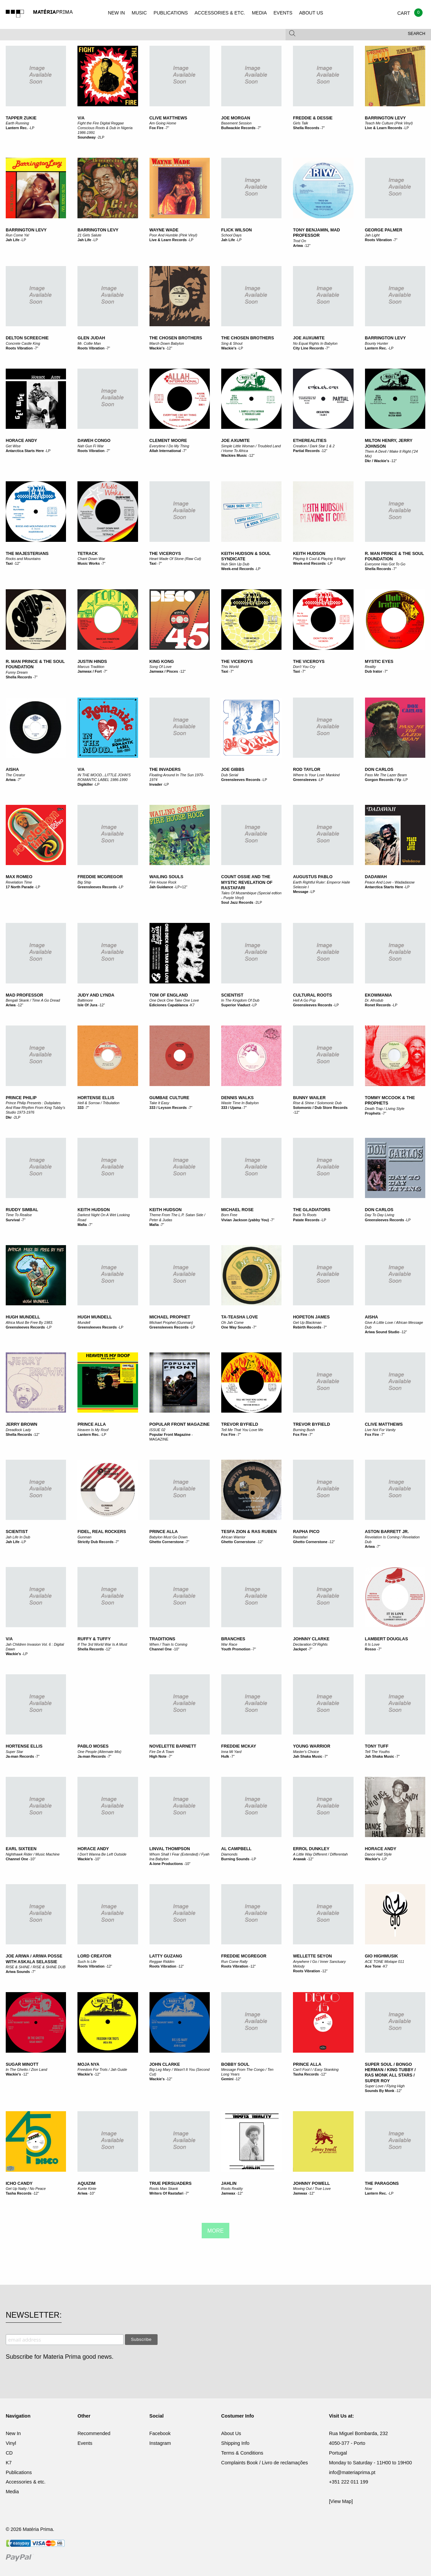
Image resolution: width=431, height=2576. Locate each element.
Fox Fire (157, 128)
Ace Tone (373, 1966)
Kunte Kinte (86, 2189)
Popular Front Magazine (170, 1434)
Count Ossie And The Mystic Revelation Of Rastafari (246, 882)
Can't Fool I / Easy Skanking (315, 2069)
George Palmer (383, 230)
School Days (231, 235)
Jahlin (228, 2183)
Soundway (86, 137)
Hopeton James (311, 1317)
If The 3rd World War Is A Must (102, 1644)
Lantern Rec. (17, 128)
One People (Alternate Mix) (99, 1752)
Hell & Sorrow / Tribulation (98, 1103)
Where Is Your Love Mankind (316, 775)
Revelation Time (19, 882)
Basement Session (236, 123)
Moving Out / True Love (312, 2189)
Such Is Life (86, 1961)
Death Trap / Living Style (384, 1109)
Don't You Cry (304, 667)
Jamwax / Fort (89, 671)
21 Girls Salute (89, 235)
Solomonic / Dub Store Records (320, 1108)
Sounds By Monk (380, 2091)
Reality (370, 667)
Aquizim (86, 2183)
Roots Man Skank (164, 2189)
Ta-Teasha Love (239, 1317)
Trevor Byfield (239, 1424)
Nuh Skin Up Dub (235, 564)
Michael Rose (237, 1209)
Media (12, 2491)
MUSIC (139, 12)
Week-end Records (237, 569)
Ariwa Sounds (18, 1972)
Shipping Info (235, 2443)
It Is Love (372, 1644)
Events (84, 2443)
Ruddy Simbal (22, 1209)
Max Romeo (19, 876)
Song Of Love (161, 667)
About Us (231, 2433)
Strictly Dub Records (95, 1542)
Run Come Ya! (17, 235)
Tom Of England (169, 995)
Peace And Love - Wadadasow (390, 882)
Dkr (9, 1117)
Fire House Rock (163, 882)
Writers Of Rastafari (167, 2193)
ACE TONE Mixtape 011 (384, 1961)
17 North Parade (20, 887)
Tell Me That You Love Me (242, 1430)
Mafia (82, 1225)
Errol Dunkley (311, 1848)
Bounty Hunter (376, 343)
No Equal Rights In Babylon (315, 343)
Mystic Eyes (379, 661)
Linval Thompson (170, 1848)
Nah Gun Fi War (90, 446)
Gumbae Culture (170, 1097)
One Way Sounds (236, 1327)
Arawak (299, 1859)
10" (176, 1649)
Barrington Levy (385, 118)
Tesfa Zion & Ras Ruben (249, 1531)
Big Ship (84, 882)
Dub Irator (374, 671)
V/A (81, 118)
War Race (229, 1644)
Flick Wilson (236, 230)
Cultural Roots (312, 995)
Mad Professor (24, 995)
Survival (13, 1220)
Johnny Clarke (311, 1639)
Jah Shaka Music (307, 1756)
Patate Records (306, 1220)
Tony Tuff (377, 1746)
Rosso (370, 1649)
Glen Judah (91, 338)
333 (80, 1108)
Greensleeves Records (240, 780)
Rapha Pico (306, 1531)
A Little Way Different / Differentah (320, 1854)
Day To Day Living (379, 1215)
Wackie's (157, 348)
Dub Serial (229, 775)
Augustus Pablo (312, 876)
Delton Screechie (27, 338)
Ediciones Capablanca (169, 1005)
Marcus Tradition (90, 667)
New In (13, 2433)
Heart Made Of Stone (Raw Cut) (175, 559)
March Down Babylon (167, 343)
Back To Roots (305, 1215)
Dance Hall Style (378, 1854)
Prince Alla (91, 1424)
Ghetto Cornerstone (167, 1542)
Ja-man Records (20, 1756)
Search (416, 33)
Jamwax (228, 2193)
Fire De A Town (162, 1752)
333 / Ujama (231, 1108)
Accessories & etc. (25, 2482)
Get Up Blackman (307, 1322)
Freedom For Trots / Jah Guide (102, 2069)
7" (167, 128)
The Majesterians (27, 553)
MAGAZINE (159, 1439)
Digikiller (85, 784)
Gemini (227, 2079)
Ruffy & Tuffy (93, 1639)
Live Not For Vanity (380, 1430)
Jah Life (13, 240)
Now (368, 2189)
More (215, 2231)
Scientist (232, 995)
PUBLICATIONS (171, 12)
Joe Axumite (235, 440)
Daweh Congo (93, 440)
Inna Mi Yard (231, 1752)
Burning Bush (304, 1430)
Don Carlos (379, 769)
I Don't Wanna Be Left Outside (101, 1854)
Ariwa (298, 246)
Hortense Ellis (95, 1097)
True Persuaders (171, 2183)
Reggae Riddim (162, 1961)
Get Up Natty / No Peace (26, 2189)
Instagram (160, 2443)
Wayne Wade (164, 230)
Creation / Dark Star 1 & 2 (314, 446)
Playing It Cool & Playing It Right (319, 559)
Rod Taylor (306, 769)
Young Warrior (311, 1746)
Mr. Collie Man (89, 343)
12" (307, 246)
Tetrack (87, 553)
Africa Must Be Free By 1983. (29, 1322)
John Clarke (165, 2064)
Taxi (9, 563)
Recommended (93, 2433)
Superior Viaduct (235, 1005)
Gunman (84, 1537)
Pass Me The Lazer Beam (386, 775)
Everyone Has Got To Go (385, 564)
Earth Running (17, 123)
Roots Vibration (378, 240)
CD (9, 2453)
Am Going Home (163, 123)
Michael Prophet (170, 1317)
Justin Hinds (92, 661)
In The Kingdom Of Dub (240, 1000)
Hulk (225, 1756)
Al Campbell (236, 1848)
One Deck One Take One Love (174, 1000)
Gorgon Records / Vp (383, 780)
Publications (19, 2472)
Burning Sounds (235, 1859)
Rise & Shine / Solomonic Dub (317, 1103)
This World (230, 667)
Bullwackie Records (238, 128)
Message (300, 892)
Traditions (162, 1639)
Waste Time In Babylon (240, 1103)
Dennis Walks (237, 1097)
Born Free (229, 1215)
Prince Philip (21, 1097)
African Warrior (233, 1537)
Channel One (161, 1649)
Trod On (299, 241)
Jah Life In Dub (18, 1537)
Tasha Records (306, 2074)
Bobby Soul (235, 2064)
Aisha (12, 769)
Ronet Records (378, 1005)
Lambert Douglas (386, 1639)
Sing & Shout (231, 343)
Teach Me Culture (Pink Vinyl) (389, 123)
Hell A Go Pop (304, 1000)
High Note (158, 1756)
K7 (192, 1005)
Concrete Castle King (23, 343)
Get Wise (13, 446)
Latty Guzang (166, 1956)
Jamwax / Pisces (164, 671)
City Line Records (308, 348)
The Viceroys (165, 553)
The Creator (15, 775)
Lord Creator (94, 1956)
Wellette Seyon (312, 1956)
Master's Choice (306, 1752)
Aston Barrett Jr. (387, 1531)
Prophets (373, 1113)
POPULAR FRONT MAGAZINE (180, 1424)
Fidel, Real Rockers (101, 1531)
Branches (233, 1639)
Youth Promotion (236, 1649)
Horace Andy (21, 440)
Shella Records (306, 128)
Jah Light (372, 235)
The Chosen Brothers (176, 338)
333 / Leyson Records (168, 1108)
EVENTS (282, 12)
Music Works (88, 563)
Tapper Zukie (21, 118)
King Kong (162, 661)
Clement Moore (168, 440)
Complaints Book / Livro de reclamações (264, 2462)
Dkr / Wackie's (377, 461)
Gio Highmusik (381, 1956)
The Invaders (165, 769)
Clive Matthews (168, 118)
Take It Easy (159, 1103)
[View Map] (341, 2501)
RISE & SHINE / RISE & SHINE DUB (36, 1967)
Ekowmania (378, 995)
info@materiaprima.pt (352, 2472)
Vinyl (11, 2443)
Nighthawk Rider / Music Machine (33, 1854)
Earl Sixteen (21, 1848)
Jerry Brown (21, 1424)
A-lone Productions (166, 1864)
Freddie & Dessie (313, 118)
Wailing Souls (167, 876)
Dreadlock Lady (18, 1430)
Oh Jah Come (232, 1322)
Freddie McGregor (100, 876)
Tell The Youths (377, 1752)
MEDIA (259, 12)
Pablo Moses (92, 1746)
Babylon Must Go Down (169, 1537)
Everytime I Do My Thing (169, 446)
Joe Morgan (235, 118)
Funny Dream (17, 672)
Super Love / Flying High (385, 2086)
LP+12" (181, 887)
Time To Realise (19, 1215)
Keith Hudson (309, 553)
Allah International (165, 451)
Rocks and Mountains (23, 559)
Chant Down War (91, 559)
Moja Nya (88, 2064)
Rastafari (300, 1537)
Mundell (83, 1322)
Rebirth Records (307, 1327)
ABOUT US (311, 12)
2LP (101, 137)
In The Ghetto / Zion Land (26, 2069)
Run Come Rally (234, 1961)
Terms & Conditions (242, 2453)
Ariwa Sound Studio (382, 1332)
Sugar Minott (22, 2064)
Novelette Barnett (173, 1746)
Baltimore (85, 1000)
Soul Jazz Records (237, 902)
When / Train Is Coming (169, 1644)
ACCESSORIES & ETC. (220, 12)
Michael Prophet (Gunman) (171, 1322)
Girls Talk (300, 123)
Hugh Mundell (23, 1317)
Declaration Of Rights (310, 1644)
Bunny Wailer (309, 1097)
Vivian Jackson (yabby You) (245, 1220)
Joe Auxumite (309, 338)
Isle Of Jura (87, 1005)
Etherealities (309, 440)
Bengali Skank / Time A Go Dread (33, 1000)
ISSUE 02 (157, 1430)
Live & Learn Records (383, 128)
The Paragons (382, 2183)
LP (32, 128)
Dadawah (376, 876)
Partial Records (306, 451)
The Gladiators (311, 1209)
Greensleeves (305, 780)
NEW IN (116, 12)
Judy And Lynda (95, 995)
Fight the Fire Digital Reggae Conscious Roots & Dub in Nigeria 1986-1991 (104, 128)
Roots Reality (232, 2189)
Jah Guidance (161, 887)
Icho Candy (19, 2183)
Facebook (160, 2433)
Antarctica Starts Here (25, 451)
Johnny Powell (311, 2183)
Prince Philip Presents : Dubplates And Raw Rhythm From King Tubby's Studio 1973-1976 (35, 1107)
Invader (156, 784)
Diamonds (229, 1854)
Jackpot (300, 1649)
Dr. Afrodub (374, 1000)
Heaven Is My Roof (92, 1430)
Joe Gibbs (232, 769)
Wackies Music (234, 455)
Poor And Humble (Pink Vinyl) (173, 235)
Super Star (14, 1752)
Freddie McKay (238, 1746)
